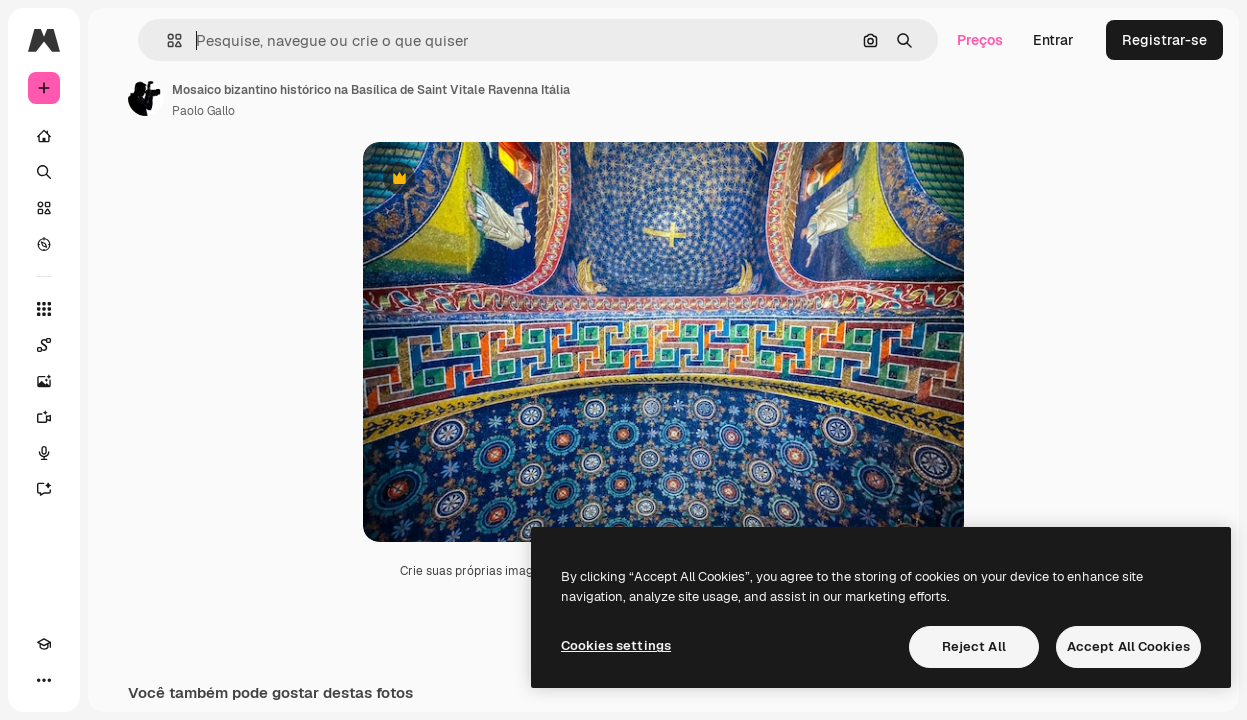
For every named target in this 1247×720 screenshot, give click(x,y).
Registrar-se (1164, 40)
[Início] (44, 136)
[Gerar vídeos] (44, 417)
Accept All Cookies (1128, 646)
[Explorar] (44, 244)
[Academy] (44, 644)
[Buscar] (44, 172)
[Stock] (44, 208)
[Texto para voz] (44, 453)
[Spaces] (44, 345)
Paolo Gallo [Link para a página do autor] (203, 111)
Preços (980, 40)
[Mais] (44, 680)
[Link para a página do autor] (146, 98)
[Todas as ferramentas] (44, 309)
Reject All (974, 646)
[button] (166, 40)
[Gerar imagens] (44, 381)
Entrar (1053, 40)
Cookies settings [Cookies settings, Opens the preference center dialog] (616, 645)
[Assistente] (44, 489)
